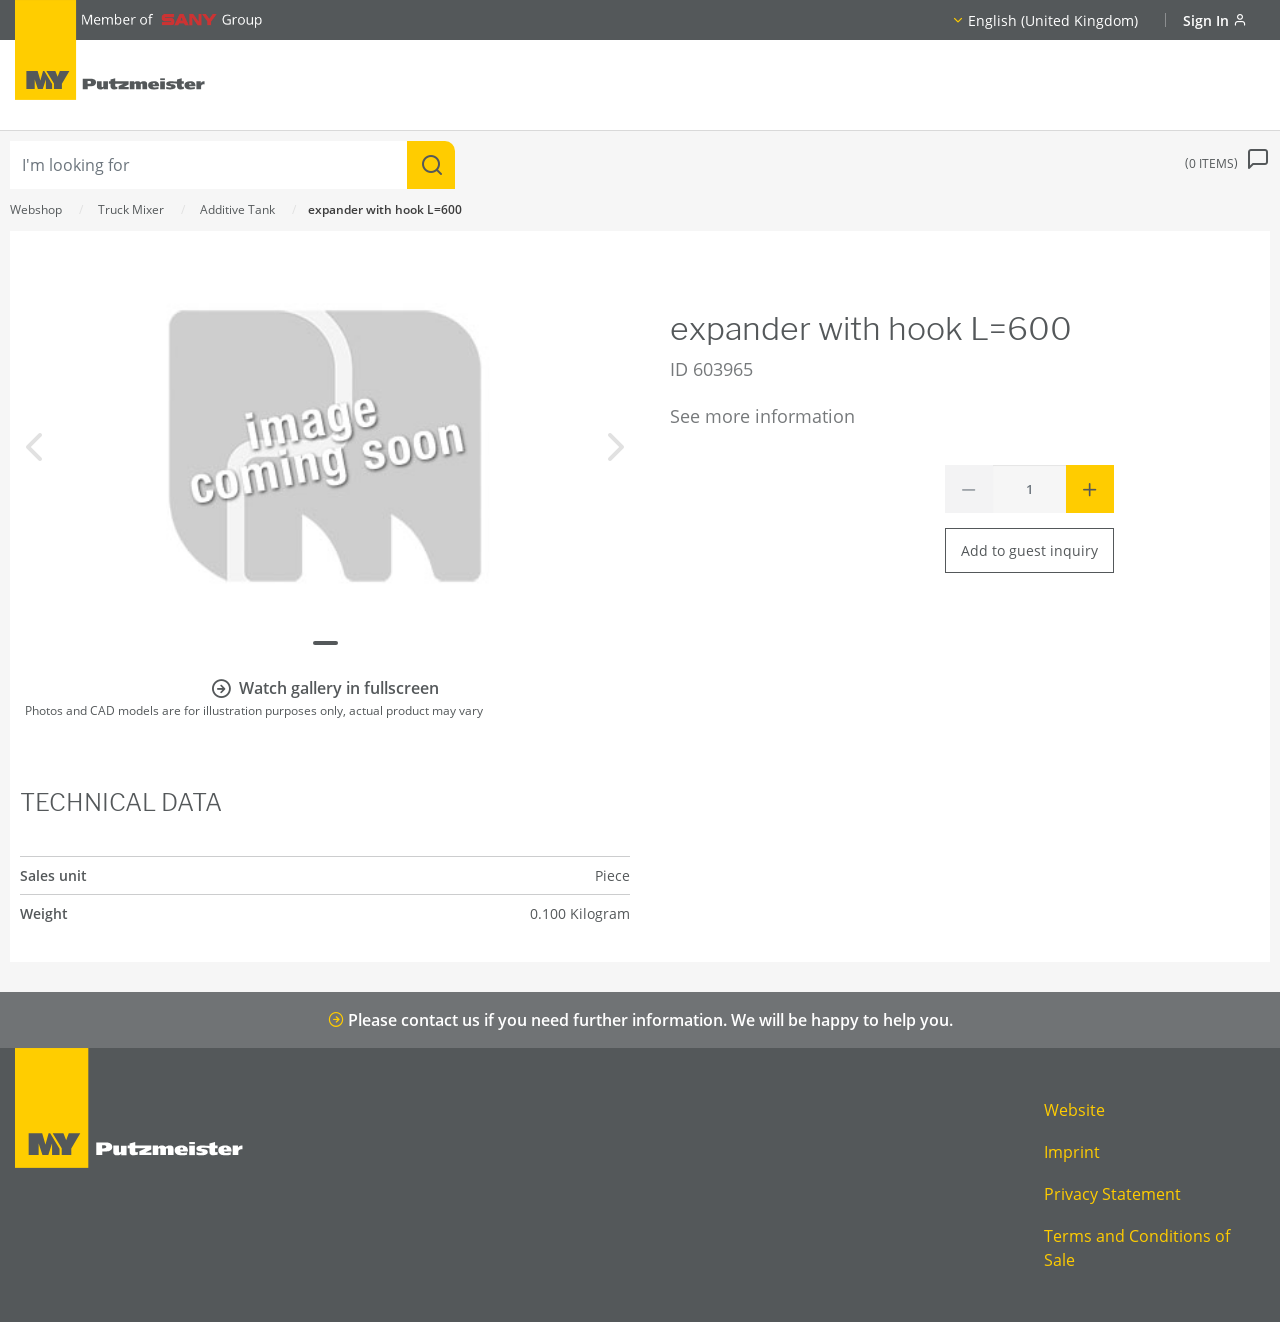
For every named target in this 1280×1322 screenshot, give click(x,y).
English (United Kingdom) (1053, 20)
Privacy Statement (1112, 1194)
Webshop (36, 209)
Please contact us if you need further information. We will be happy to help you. (640, 1020)
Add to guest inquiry (1029, 550)
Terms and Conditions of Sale (1137, 1248)
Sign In (1215, 20)
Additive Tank (237, 209)
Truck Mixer (131, 209)
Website (1074, 1110)
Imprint (1072, 1152)
